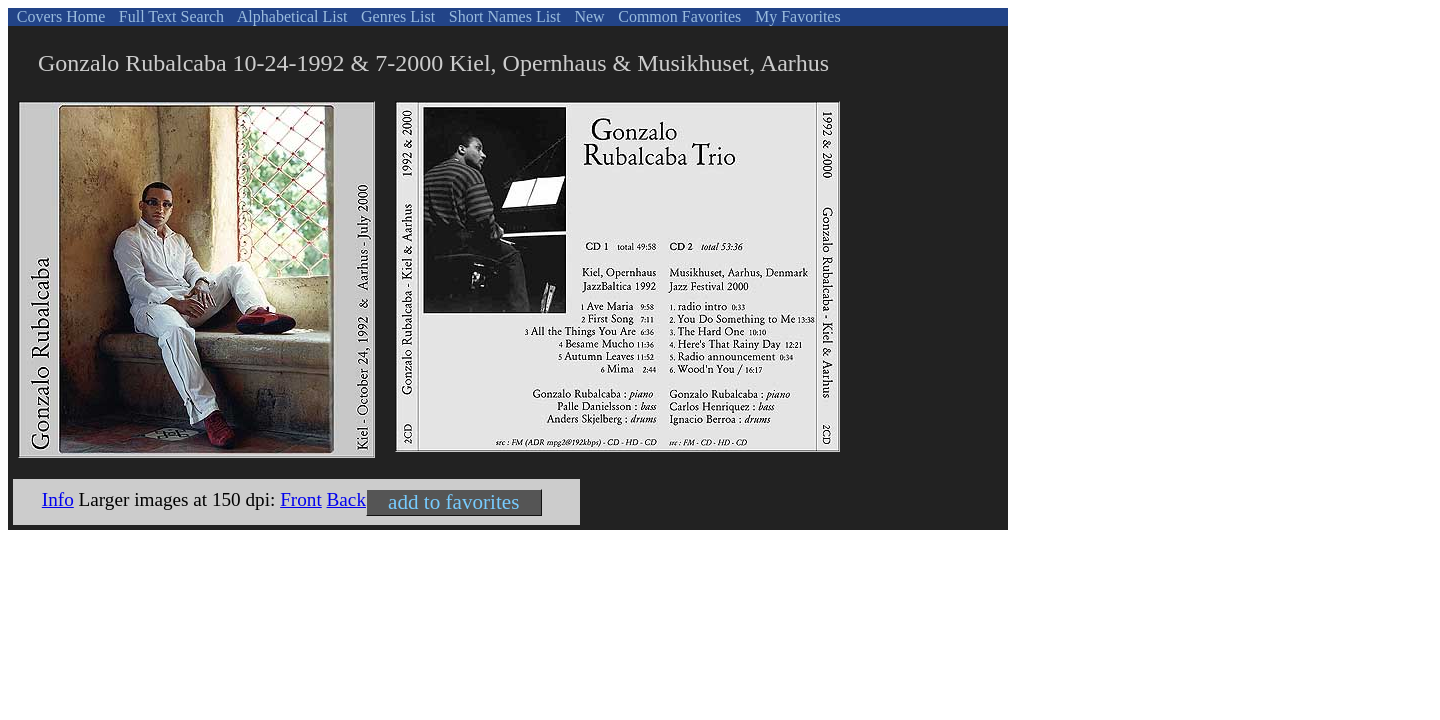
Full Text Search (169, 16)
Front (301, 499)
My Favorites (796, 16)
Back (346, 499)
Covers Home (59, 16)
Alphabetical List (291, 16)
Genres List (396, 16)
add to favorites (453, 502)
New (587, 16)
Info (58, 499)
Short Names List (503, 16)
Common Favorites (677, 16)
